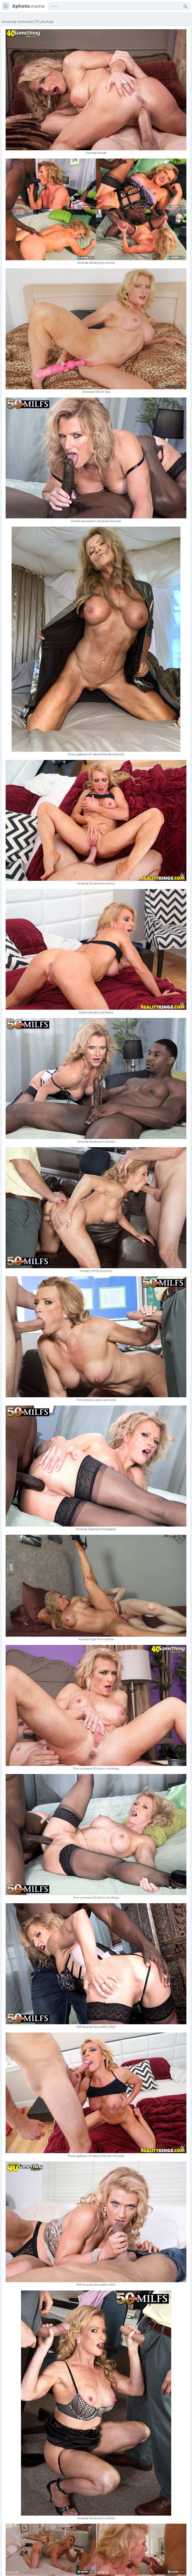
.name (28, 6)
